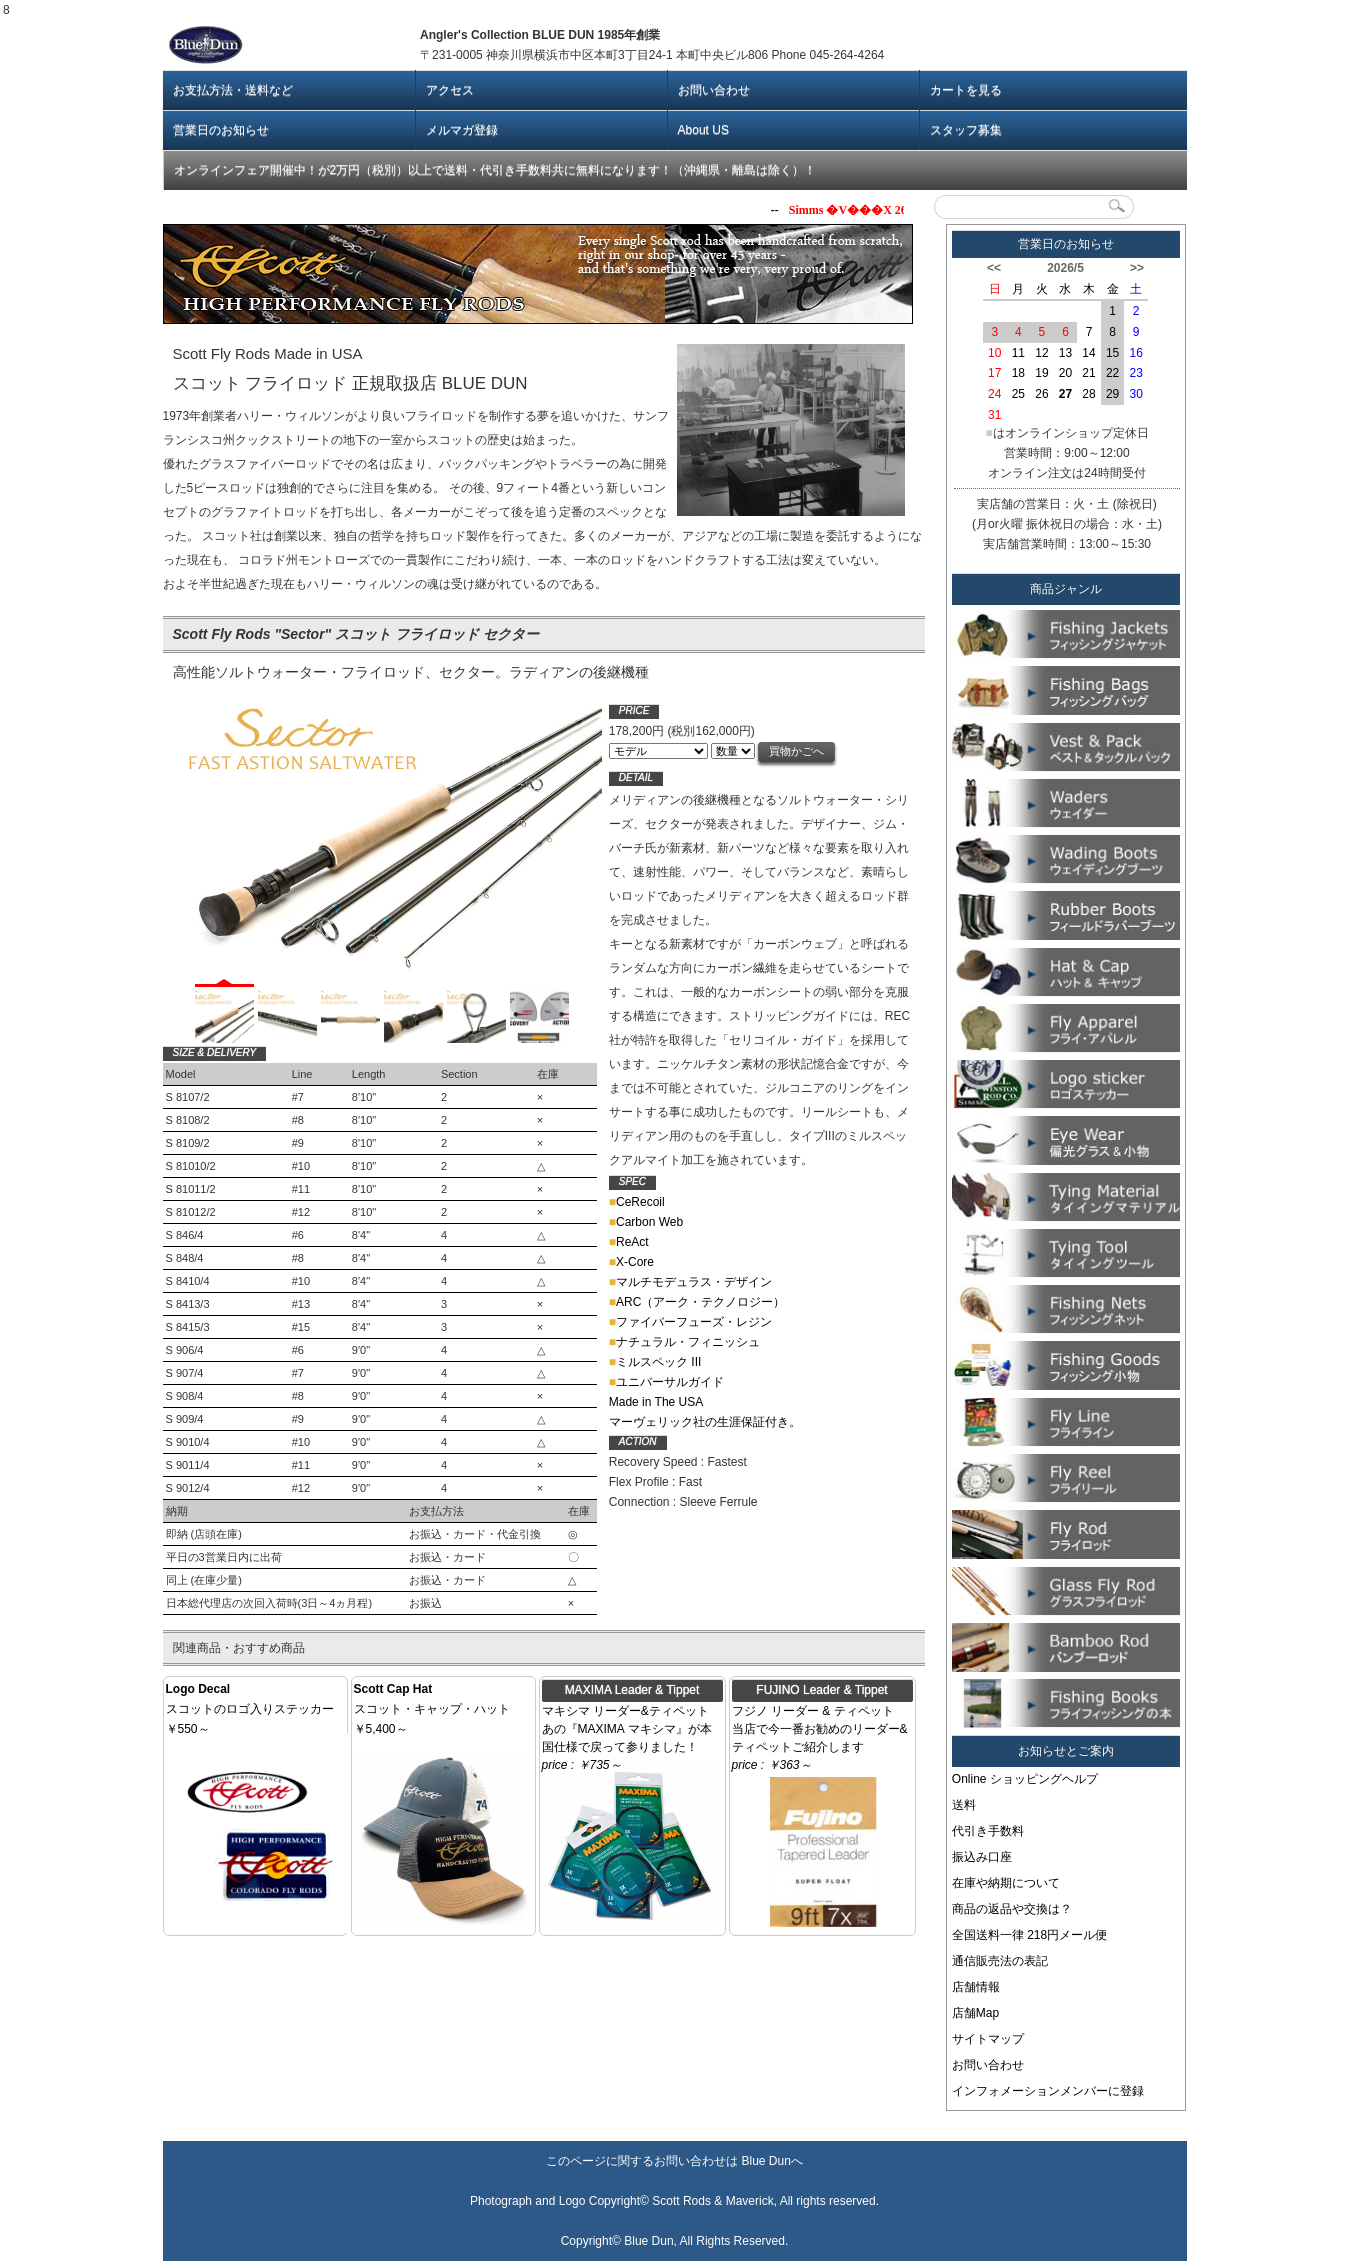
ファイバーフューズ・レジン (690, 1322)
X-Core (631, 1262)
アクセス (450, 90)
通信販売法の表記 (1000, 1961)
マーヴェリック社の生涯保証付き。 (705, 1422)
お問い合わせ (714, 90)
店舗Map (975, 2013)
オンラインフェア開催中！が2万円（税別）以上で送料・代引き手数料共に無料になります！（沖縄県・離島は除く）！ (495, 170)
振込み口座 (982, 1857)
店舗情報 (976, 1987)
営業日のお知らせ (221, 130)
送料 (964, 1805)
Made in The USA (656, 1402)
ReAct (629, 1242)
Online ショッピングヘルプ (1025, 1779)
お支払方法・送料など (233, 90)
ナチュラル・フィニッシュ (684, 1342)
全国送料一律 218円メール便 (1029, 1935)
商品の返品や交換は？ (1012, 1909)
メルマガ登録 (462, 130)
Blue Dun (765, 2161)
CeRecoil (637, 1202)
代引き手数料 (988, 1831)
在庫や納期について (1006, 1883)
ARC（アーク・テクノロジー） (697, 1302)
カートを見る (966, 90)
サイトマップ (988, 2039)
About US (703, 130)
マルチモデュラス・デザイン (690, 1282)
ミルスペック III (655, 1362)
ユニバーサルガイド (666, 1382)
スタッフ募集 (966, 130)
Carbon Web (646, 1222)
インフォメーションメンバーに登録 (1048, 2091)
